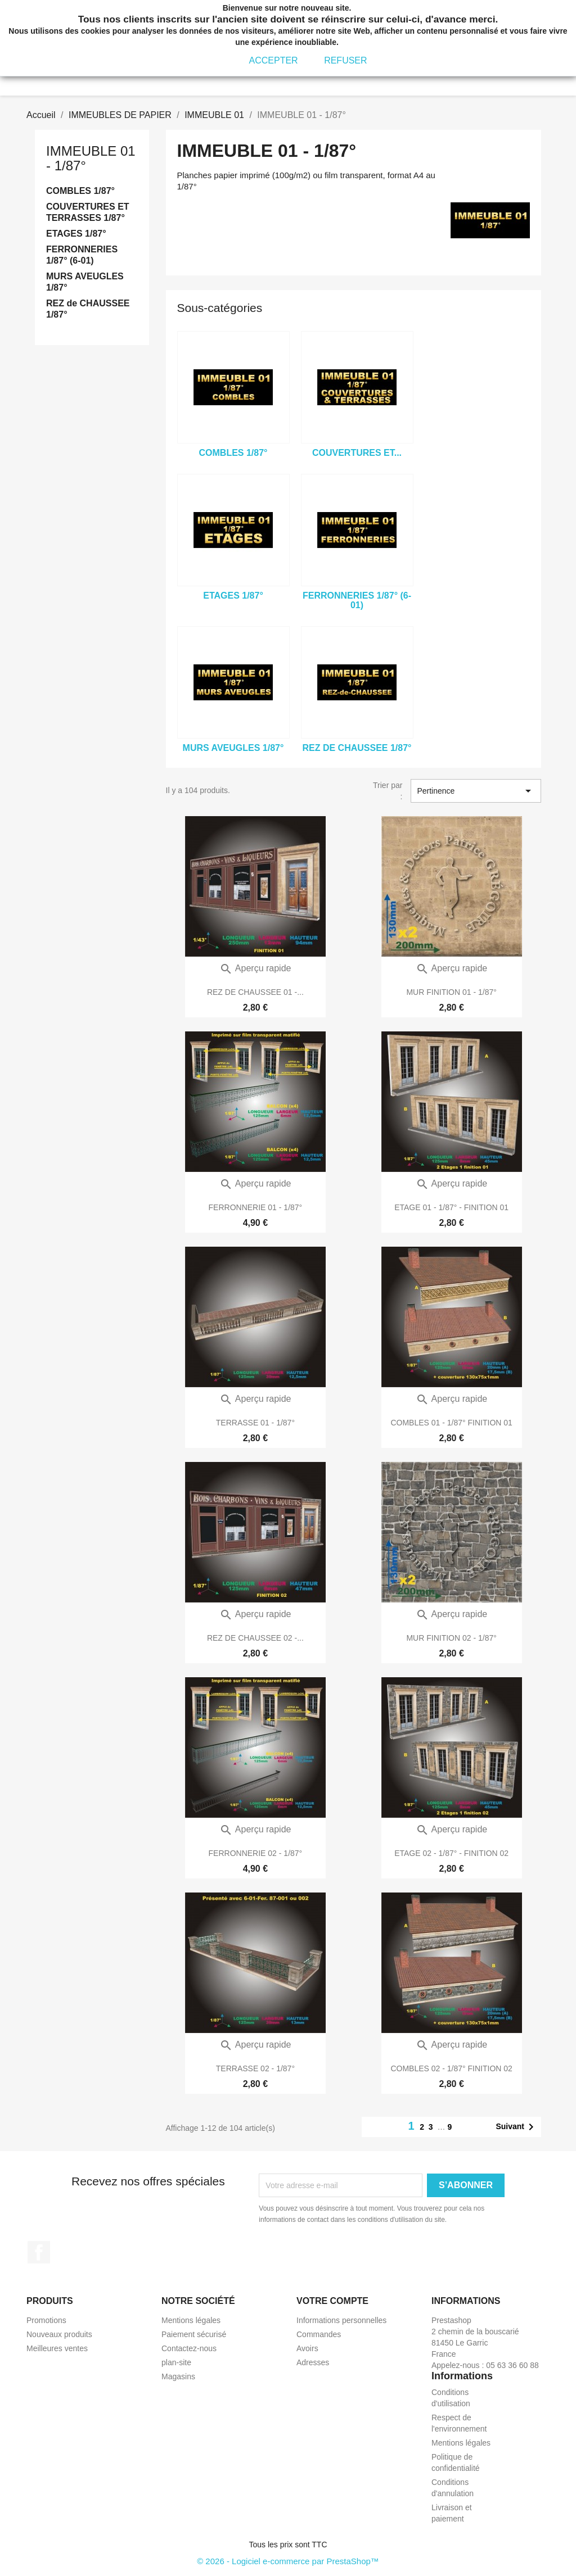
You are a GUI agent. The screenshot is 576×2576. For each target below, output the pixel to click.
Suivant (517, 2127)
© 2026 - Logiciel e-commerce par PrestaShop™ (288, 2561)
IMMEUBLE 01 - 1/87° (91, 158)
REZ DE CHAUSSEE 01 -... (255, 992)
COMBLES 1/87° (80, 191)
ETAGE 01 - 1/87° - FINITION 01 (451, 1207)
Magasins (178, 2376)
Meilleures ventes (57, 2348)
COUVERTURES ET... (357, 453)
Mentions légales (190, 2320)
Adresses (312, 2362)
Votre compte (332, 2301)
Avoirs (307, 2348)
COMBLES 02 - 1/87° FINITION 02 (451, 2068)
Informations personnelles (341, 2320)
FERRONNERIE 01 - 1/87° (256, 1207)
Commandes (318, 2334)
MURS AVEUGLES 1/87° (85, 281)
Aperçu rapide (255, 968)
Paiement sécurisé (193, 2334)
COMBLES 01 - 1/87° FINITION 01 (451, 1422)
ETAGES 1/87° (76, 233)
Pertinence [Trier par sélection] (476, 791)
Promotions (46, 2320)
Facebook (39, 2252)
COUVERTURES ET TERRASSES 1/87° (87, 212)
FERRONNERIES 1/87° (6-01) (82, 255)
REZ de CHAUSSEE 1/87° (87, 308)
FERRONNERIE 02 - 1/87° (256, 1853)
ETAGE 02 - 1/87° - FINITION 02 (451, 1853)
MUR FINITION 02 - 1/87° (451, 1637)
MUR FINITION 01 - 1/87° (451, 992)
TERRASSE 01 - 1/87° (255, 1422)
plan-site (176, 2362)
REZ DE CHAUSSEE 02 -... (255, 1637)
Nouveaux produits (59, 2334)
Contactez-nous (189, 2348)
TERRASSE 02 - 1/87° (255, 2068)
